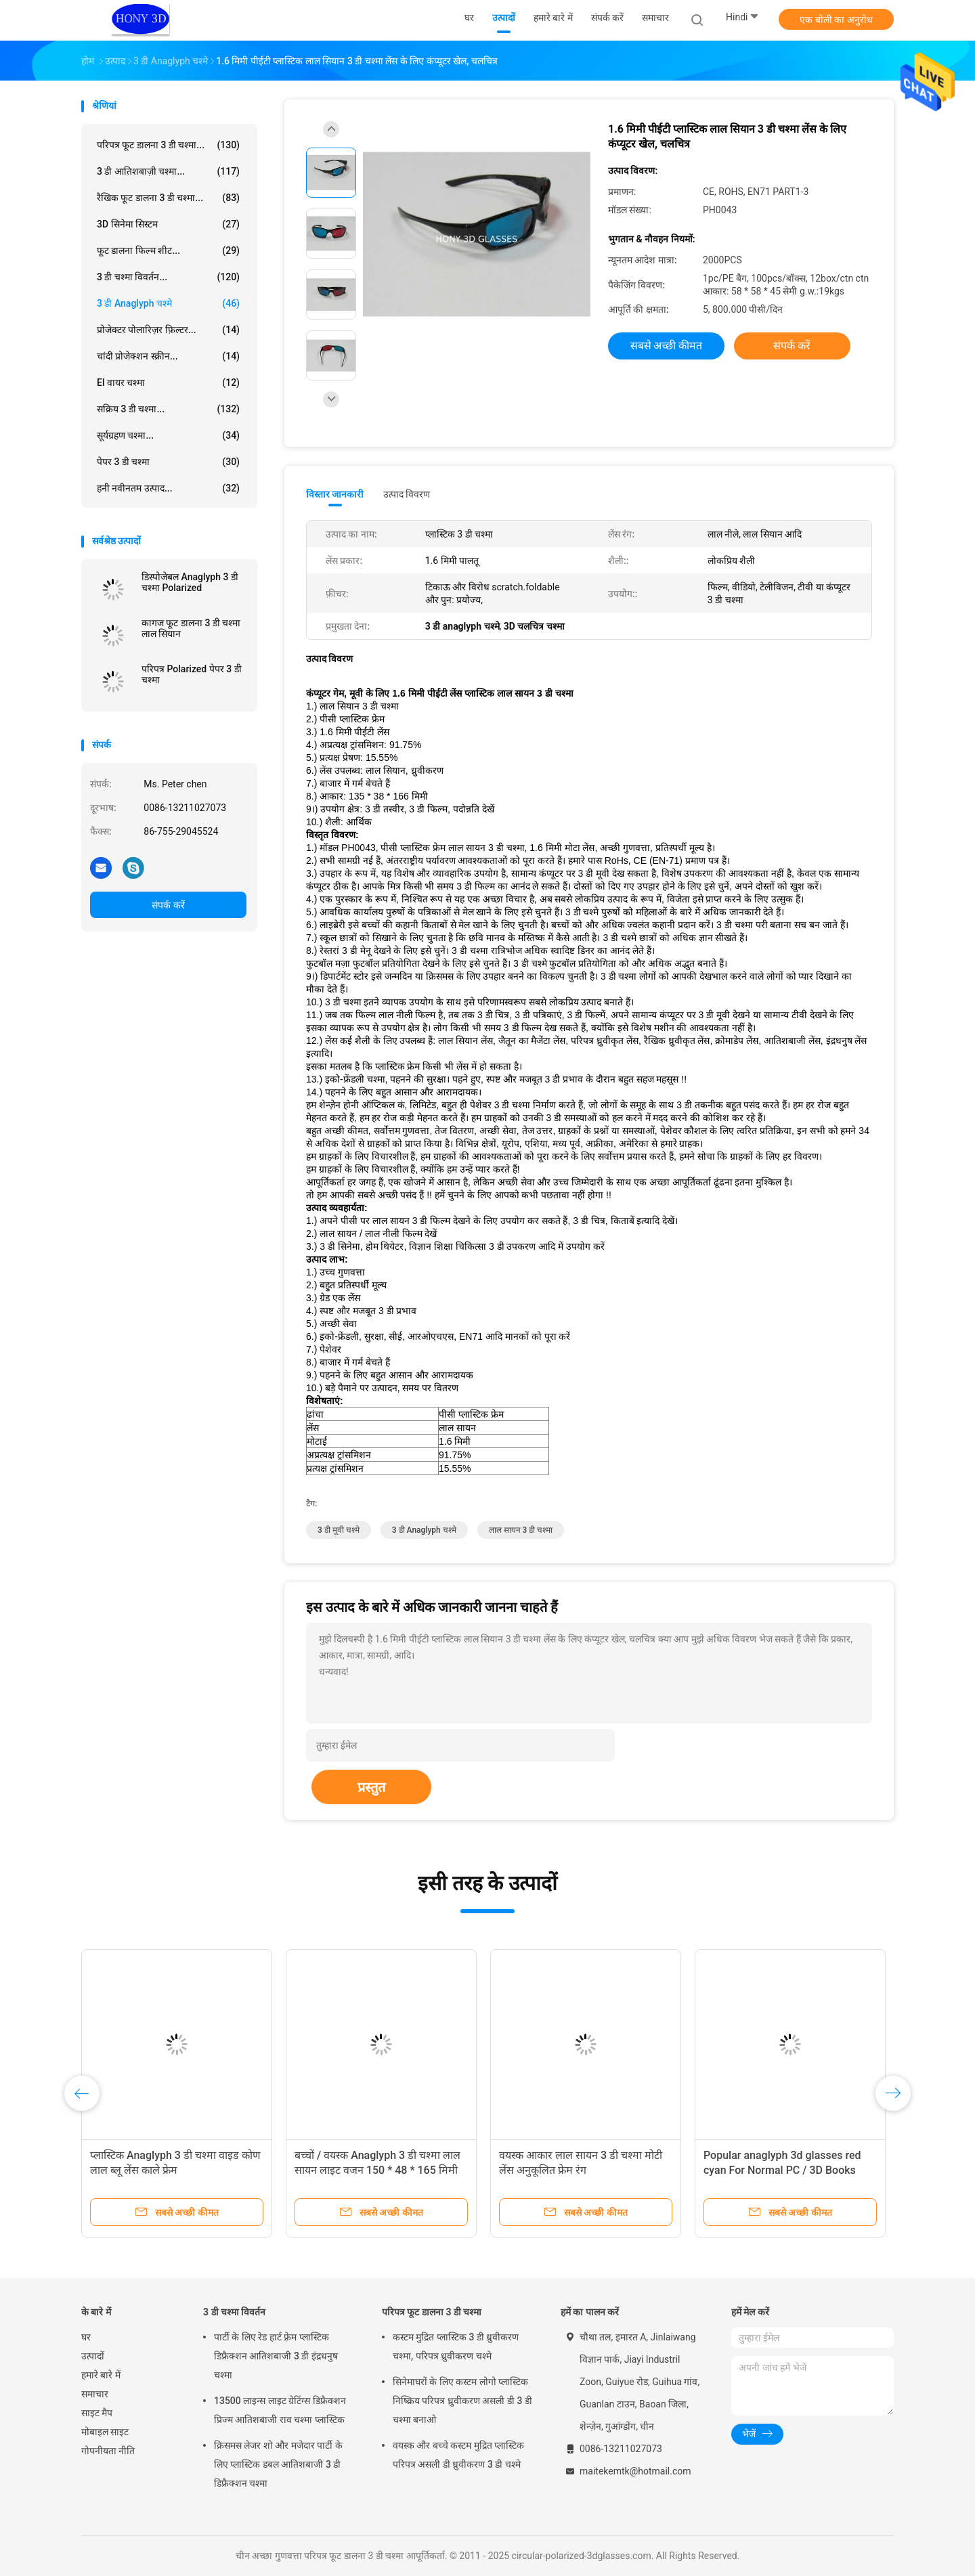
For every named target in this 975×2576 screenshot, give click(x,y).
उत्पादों (92, 2356)
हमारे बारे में (101, 2375)
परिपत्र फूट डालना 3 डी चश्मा (431, 2312)
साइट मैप (96, 2412)
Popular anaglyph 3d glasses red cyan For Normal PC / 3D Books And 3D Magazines (782, 2170)
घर (86, 2337)
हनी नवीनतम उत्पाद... (168, 488)
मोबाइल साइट (105, 2431)
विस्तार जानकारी (335, 494)
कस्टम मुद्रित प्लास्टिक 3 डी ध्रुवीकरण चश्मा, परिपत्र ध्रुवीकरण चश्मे (456, 2346)
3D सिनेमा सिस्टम (168, 224)
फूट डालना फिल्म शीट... (168, 250)
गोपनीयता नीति (108, 2450)
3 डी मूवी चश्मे (339, 1530)
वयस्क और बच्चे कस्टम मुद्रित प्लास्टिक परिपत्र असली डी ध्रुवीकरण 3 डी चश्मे (458, 2455)
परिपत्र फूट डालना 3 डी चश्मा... (168, 145)
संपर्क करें (168, 905)
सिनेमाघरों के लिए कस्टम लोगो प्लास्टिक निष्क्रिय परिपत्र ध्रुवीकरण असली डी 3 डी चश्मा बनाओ (462, 2400)
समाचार (94, 2393)
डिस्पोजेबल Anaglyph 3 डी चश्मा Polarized (190, 582)
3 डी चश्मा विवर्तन (234, 2312)
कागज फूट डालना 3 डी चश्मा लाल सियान (191, 628)
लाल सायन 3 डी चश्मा (521, 1530)
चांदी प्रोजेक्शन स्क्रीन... (168, 356)
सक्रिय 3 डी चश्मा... (168, 409)
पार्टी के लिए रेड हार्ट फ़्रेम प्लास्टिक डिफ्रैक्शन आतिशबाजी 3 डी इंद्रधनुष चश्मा (276, 2356)
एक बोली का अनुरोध (836, 19)
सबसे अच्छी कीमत (666, 345)
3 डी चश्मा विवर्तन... (168, 277)
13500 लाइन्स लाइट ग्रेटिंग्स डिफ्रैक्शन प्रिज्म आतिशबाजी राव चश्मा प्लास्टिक (280, 2410)
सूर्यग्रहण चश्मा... (168, 435)
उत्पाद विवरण (406, 494)
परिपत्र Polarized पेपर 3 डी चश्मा (192, 674)
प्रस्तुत (371, 1787)
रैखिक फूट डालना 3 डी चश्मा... (168, 197)
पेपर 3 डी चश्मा (168, 461)
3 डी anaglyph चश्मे (168, 303)
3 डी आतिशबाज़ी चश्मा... (168, 171)
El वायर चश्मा (168, 382)
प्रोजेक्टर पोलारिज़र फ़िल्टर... (168, 329)
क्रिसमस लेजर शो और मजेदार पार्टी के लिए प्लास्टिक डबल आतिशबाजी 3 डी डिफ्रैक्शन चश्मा (278, 2464)
